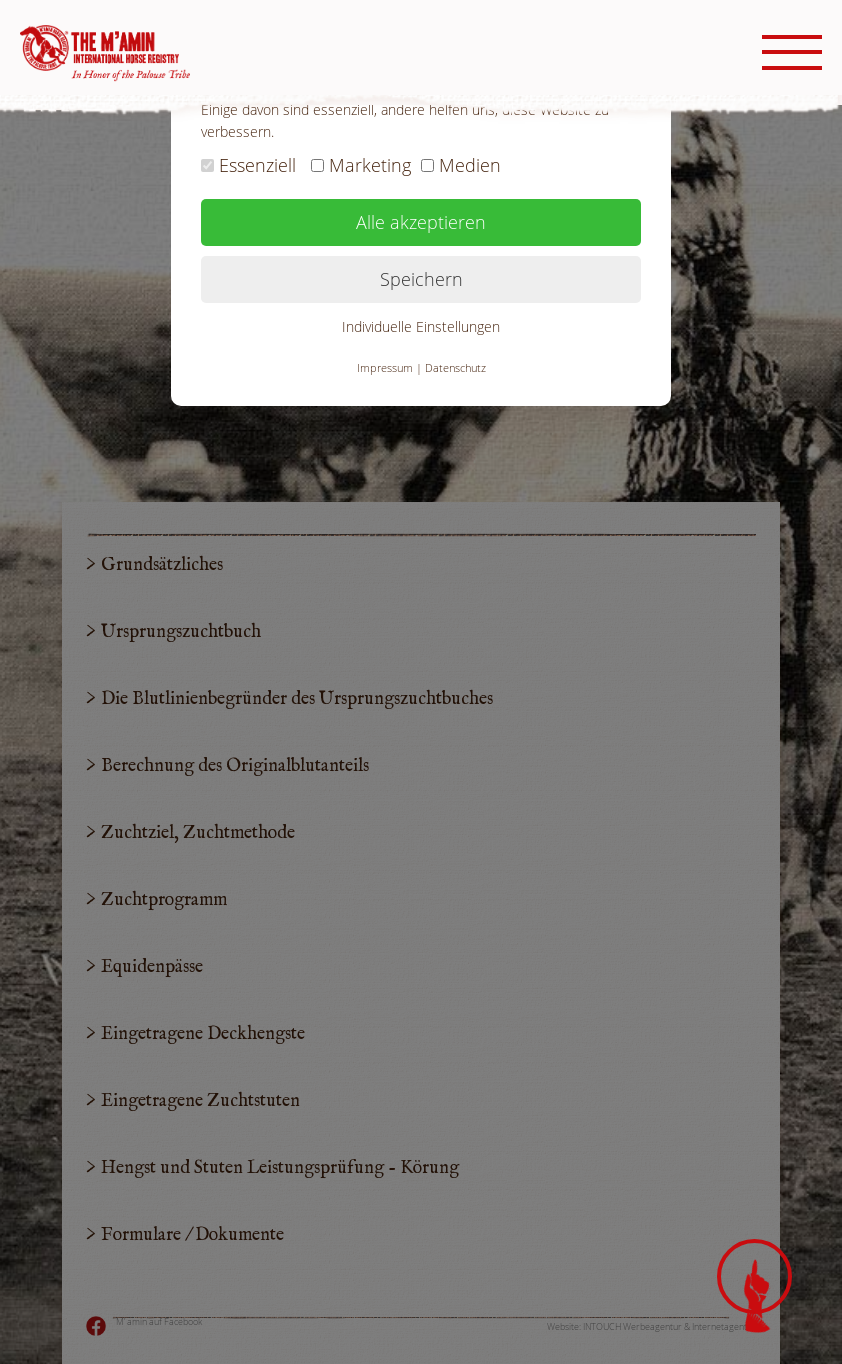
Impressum (385, 367)
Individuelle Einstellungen (421, 326)
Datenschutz (455, 367)
